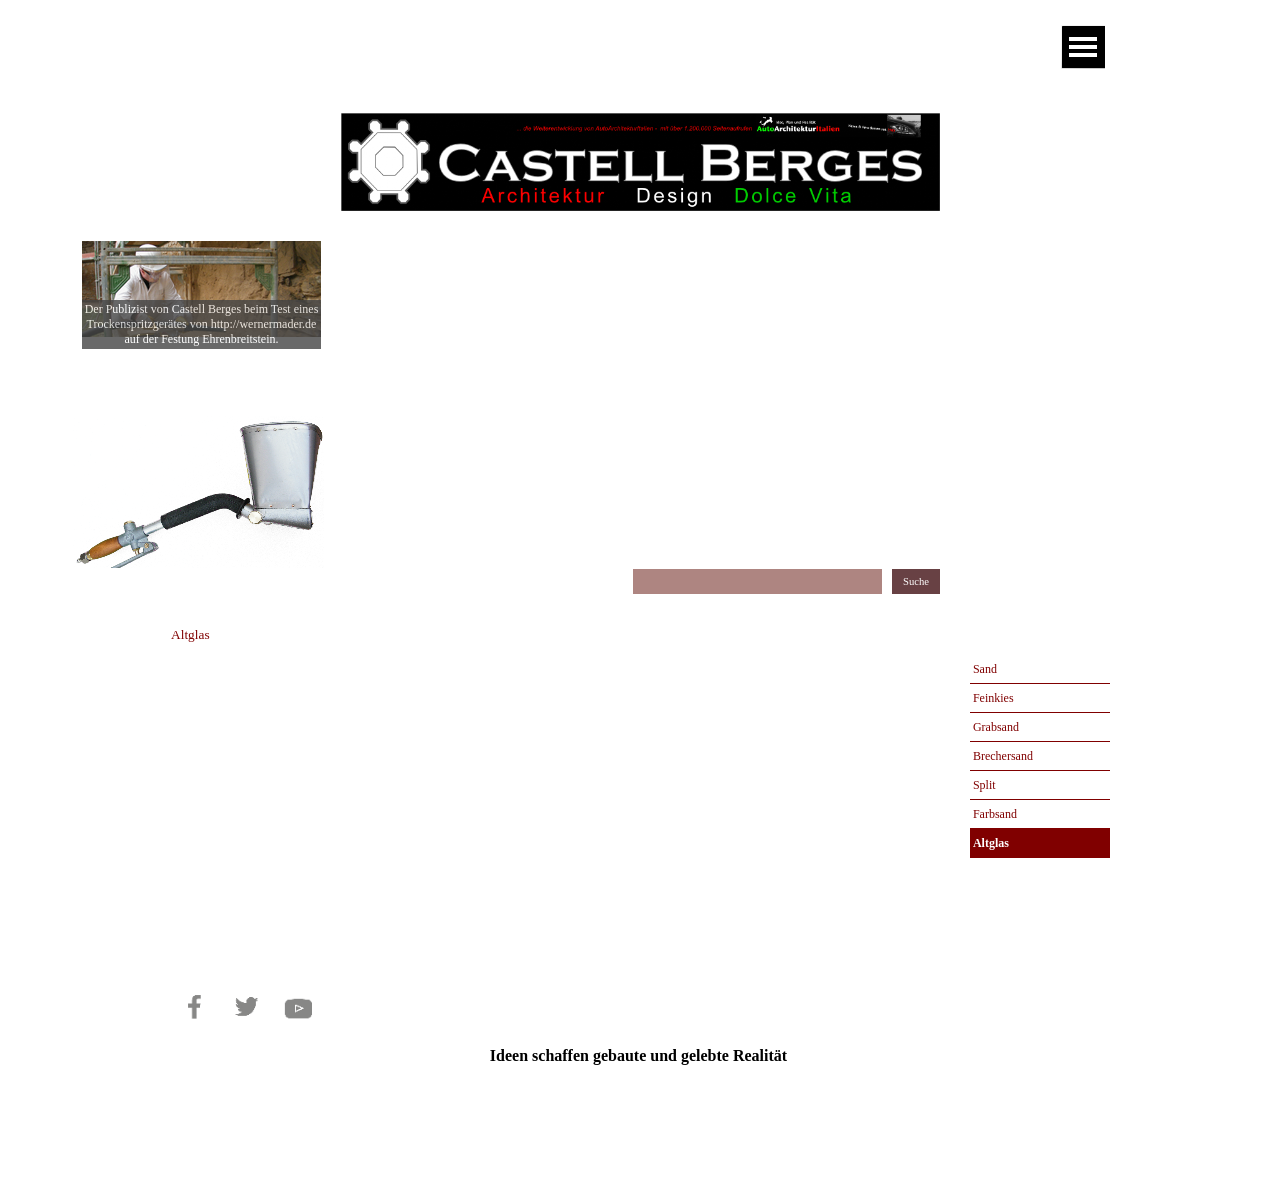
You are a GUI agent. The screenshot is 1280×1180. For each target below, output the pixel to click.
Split (984, 785)
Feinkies (993, 698)
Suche (916, 581)
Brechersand (1003, 756)
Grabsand (996, 727)
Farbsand (995, 814)
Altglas (991, 843)
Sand (985, 669)
